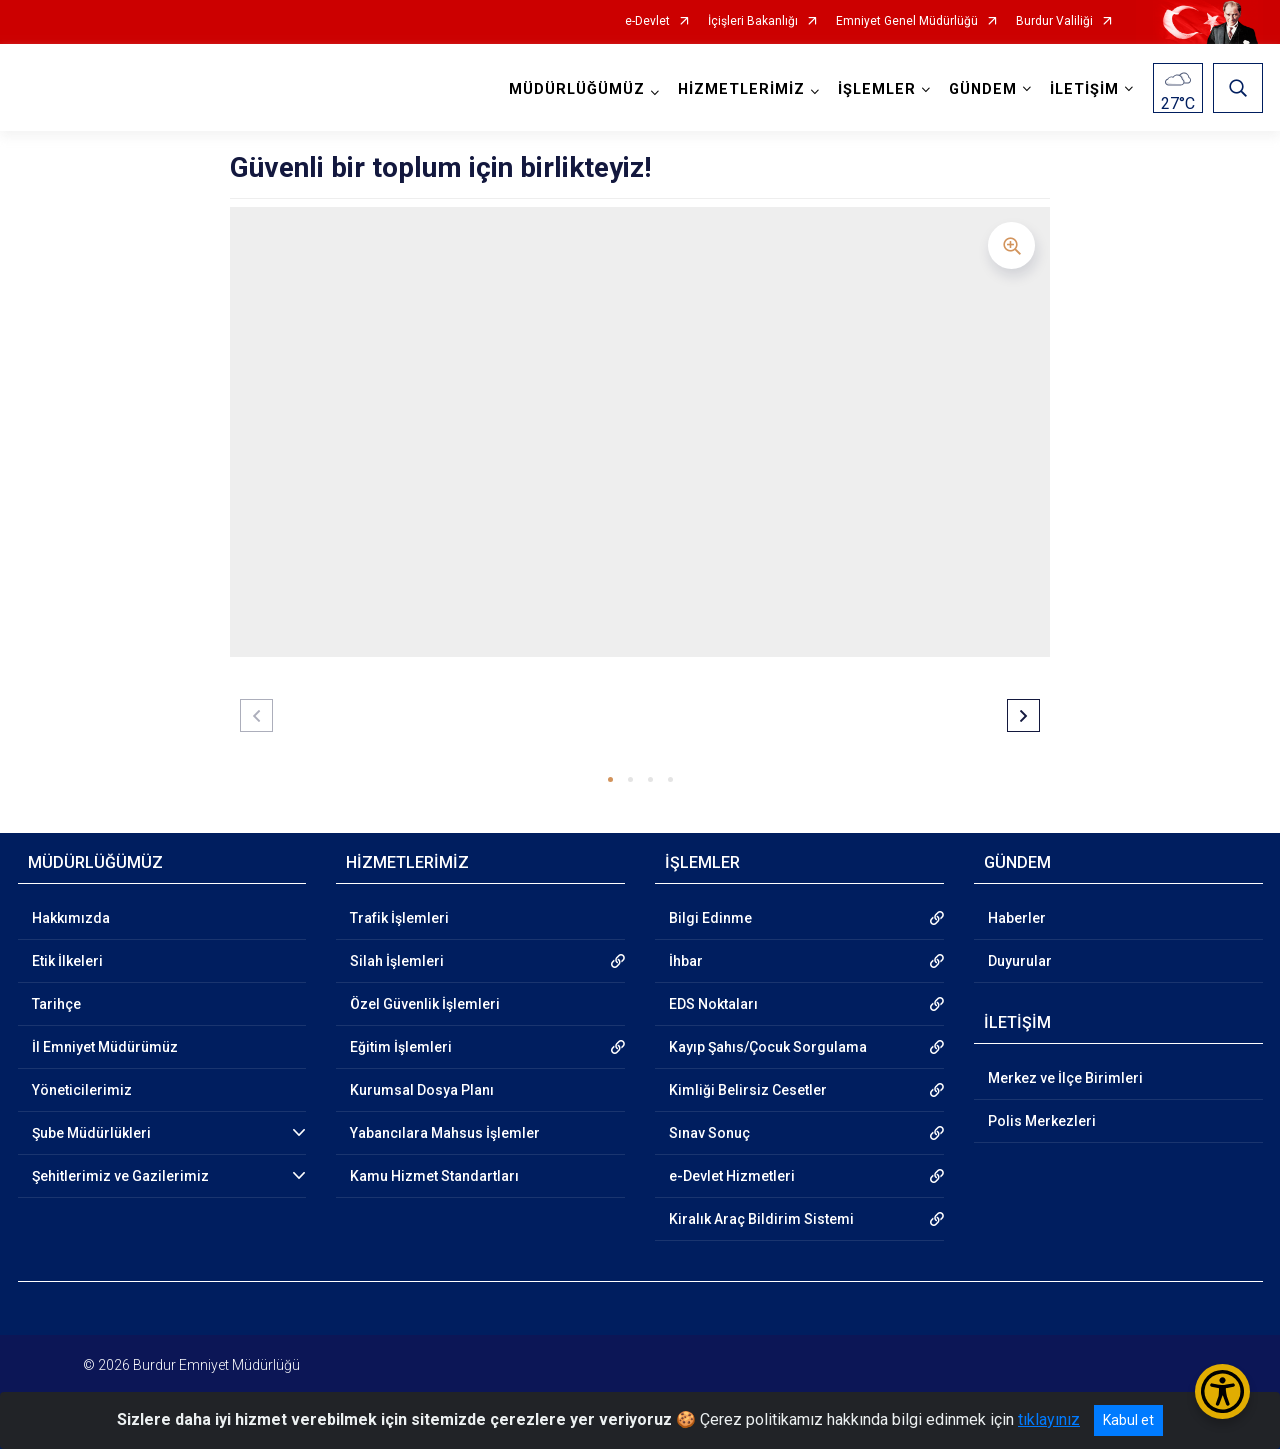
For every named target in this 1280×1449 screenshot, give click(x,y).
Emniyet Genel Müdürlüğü (907, 21)
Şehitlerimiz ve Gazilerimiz (120, 1176)
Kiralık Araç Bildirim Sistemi (761, 1219)
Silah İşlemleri (397, 961)
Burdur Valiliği (1054, 21)
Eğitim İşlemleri (401, 1047)
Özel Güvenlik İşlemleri (425, 1004)
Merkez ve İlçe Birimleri (1065, 1078)
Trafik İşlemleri (399, 918)
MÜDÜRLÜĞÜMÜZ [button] (577, 89)
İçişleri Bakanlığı (753, 21)
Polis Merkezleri (1042, 1121)
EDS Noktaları (713, 1004)
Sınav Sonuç (709, 1133)
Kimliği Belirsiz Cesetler (748, 1090)
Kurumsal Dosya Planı (422, 1090)
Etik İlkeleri (67, 961)
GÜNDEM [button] (983, 89)
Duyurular (1020, 961)
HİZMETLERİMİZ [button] (741, 89)
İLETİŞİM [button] (1084, 89)
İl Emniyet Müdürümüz (105, 1047)
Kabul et (1128, 1420)
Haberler (1017, 918)
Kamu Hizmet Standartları (434, 1176)
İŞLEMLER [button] (877, 89)
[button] (610, 779)
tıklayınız (1049, 1419)
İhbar (686, 961)
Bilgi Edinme (710, 918)
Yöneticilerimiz (82, 1090)
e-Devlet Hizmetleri (732, 1176)
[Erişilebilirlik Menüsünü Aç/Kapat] (1222, 1391)
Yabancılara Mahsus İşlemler (445, 1133)
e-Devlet (647, 21)
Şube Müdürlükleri (91, 1133)
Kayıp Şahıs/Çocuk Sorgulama (768, 1047)
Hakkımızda (71, 918)
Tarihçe (56, 1004)
